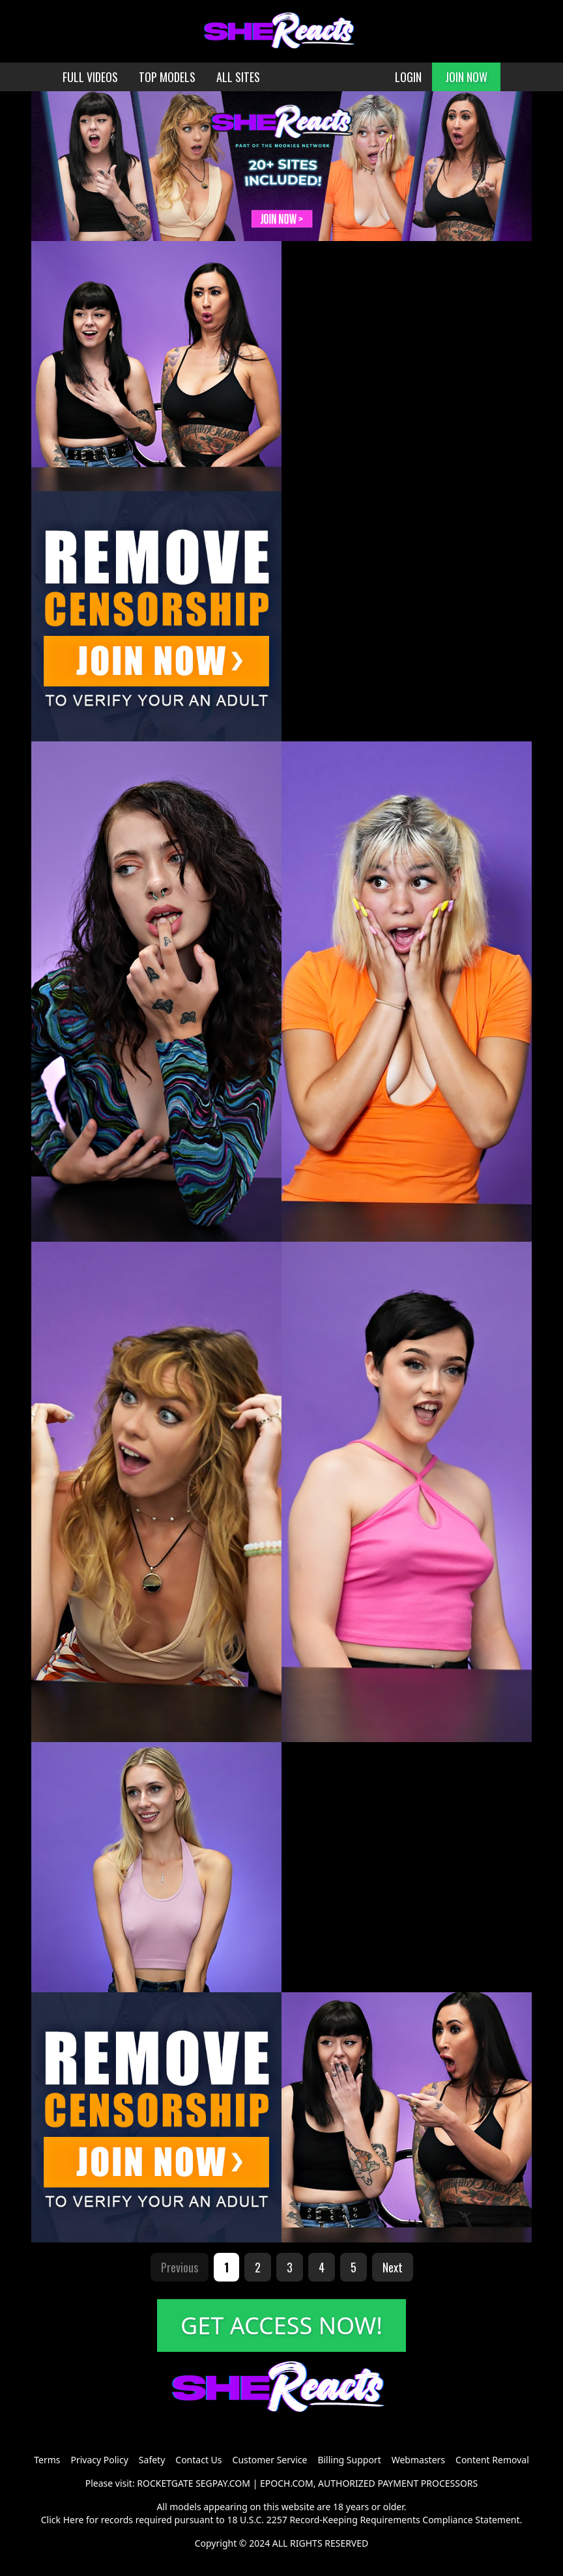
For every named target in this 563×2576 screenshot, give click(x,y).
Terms (47, 2460)
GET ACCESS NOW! (281, 2325)
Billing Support (349, 2460)
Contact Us (198, 2460)
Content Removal (492, 2460)
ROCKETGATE (165, 2483)
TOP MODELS (167, 76)
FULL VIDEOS (90, 76)
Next (393, 2267)
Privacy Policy (99, 2460)
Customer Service (270, 2460)
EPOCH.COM (286, 2483)
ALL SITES (238, 76)
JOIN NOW (466, 76)
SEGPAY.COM (222, 2483)
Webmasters (418, 2460)
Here (73, 2519)
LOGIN (408, 76)
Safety (152, 2460)
